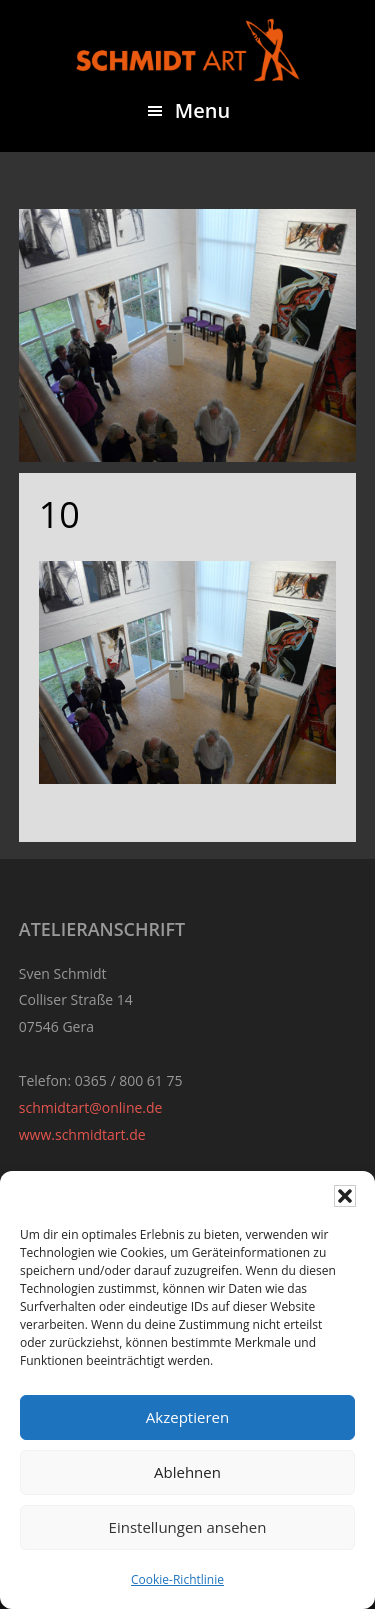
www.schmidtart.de (82, 1134)
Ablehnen (187, 1472)
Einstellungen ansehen (188, 1527)
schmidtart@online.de (91, 1107)
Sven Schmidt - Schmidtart (188, 50)
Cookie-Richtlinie (177, 1579)
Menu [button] (202, 110)
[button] (345, 1196)
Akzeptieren (187, 1417)
